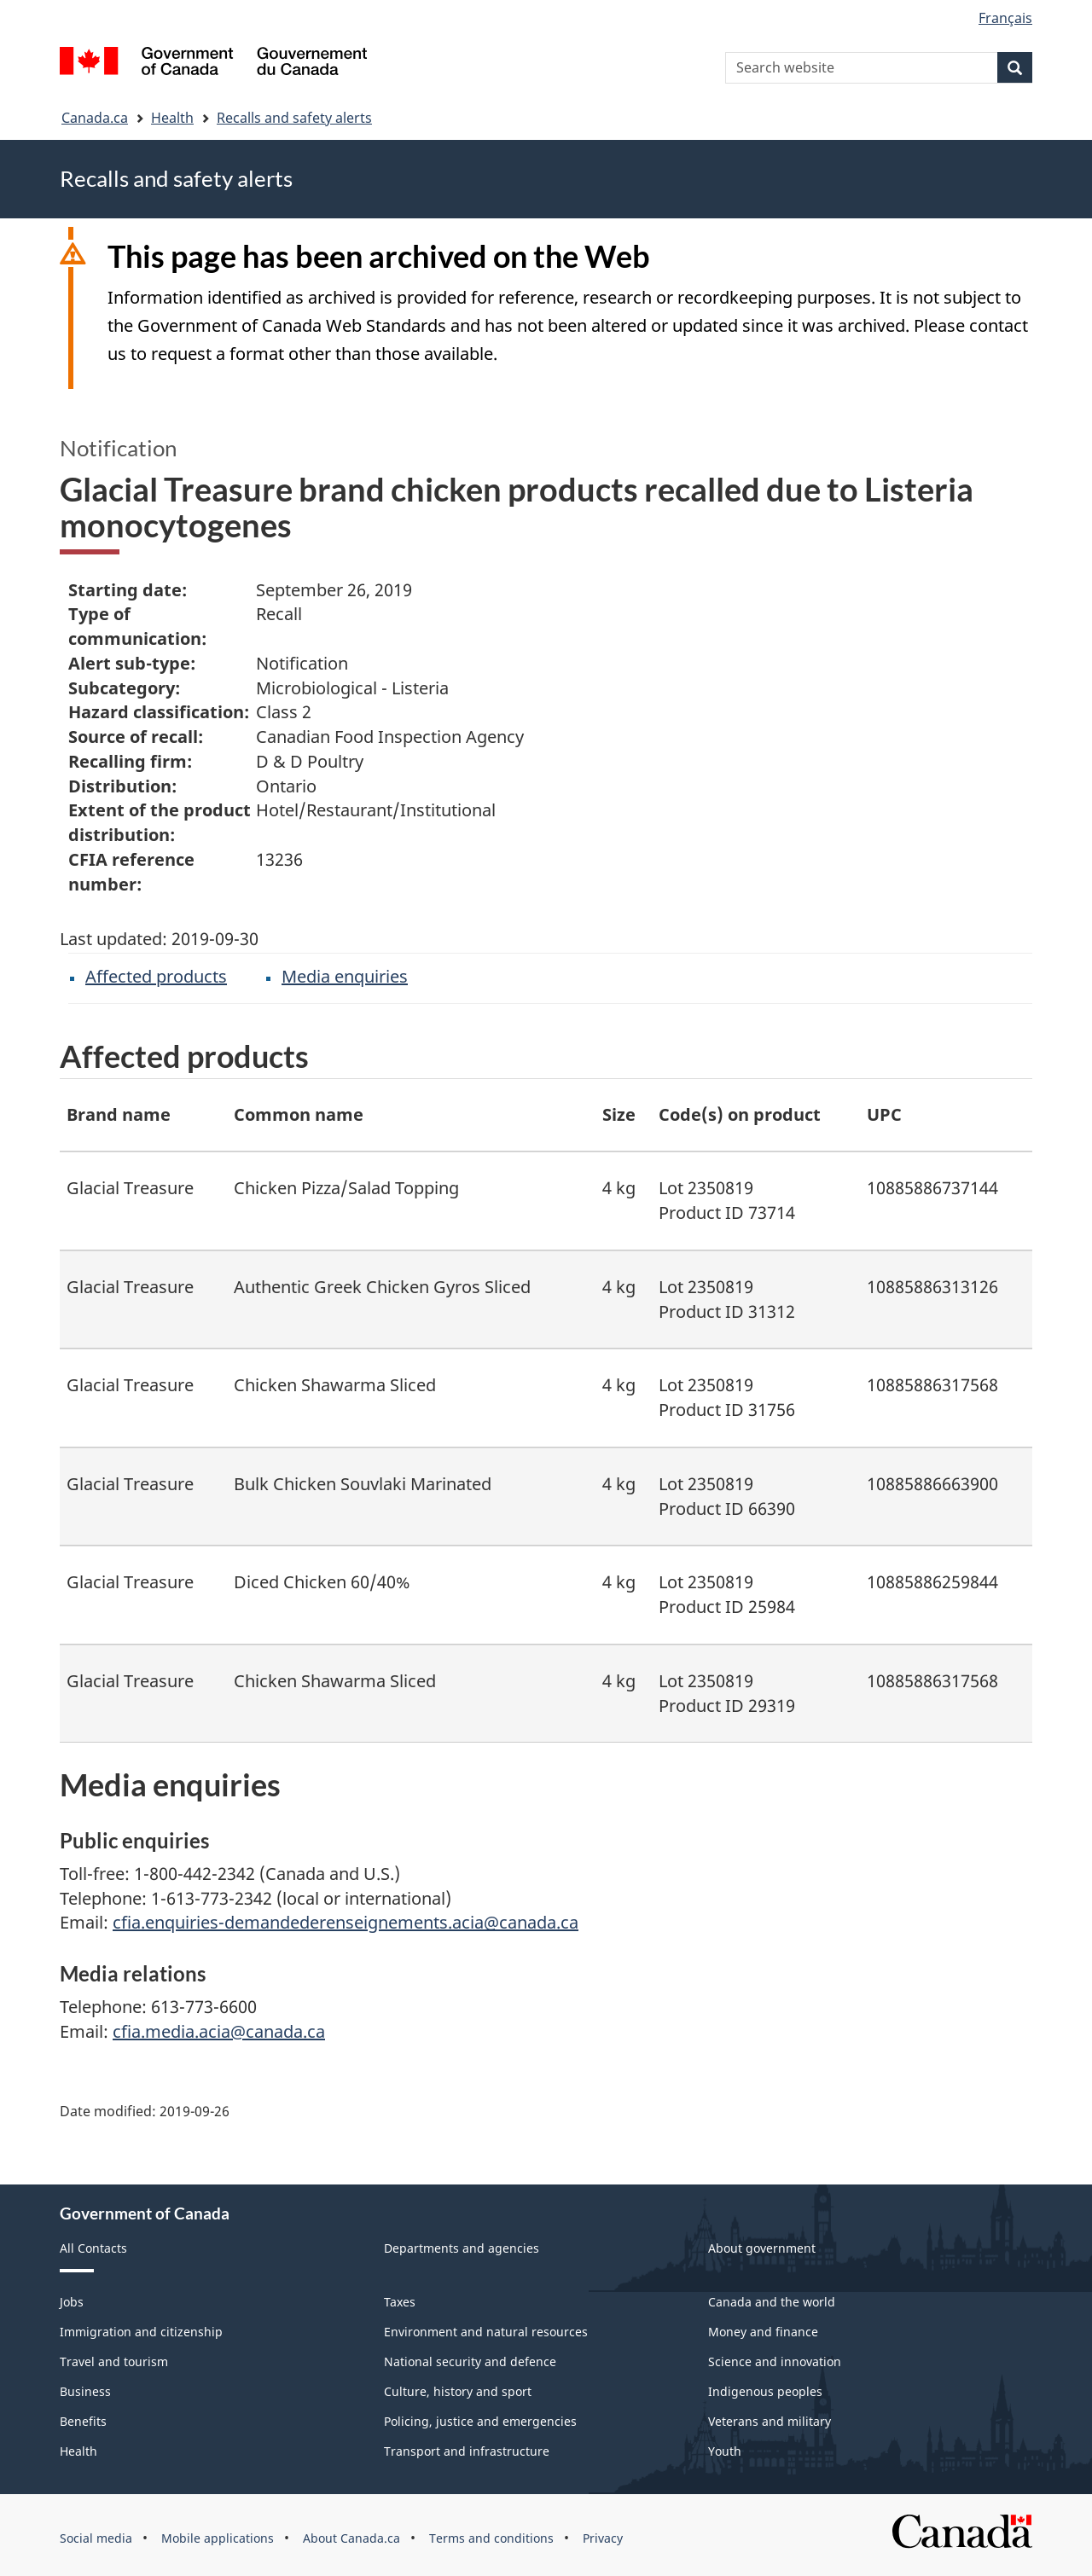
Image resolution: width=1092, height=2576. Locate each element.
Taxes (399, 2302)
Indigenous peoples (765, 2391)
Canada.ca (94, 117)
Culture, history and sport (457, 2391)
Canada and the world (771, 2302)
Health (172, 117)
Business (85, 2391)
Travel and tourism (114, 2361)
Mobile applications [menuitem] (217, 2538)
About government (762, 2248)
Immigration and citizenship (141, 2332)
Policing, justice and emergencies (480, 2421)
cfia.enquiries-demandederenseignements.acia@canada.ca (345, 1922)
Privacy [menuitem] (603, 2538)
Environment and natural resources (486, 2332)
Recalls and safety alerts (294, 117)
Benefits (83, 2421)
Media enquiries (345, 976)
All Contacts (93, 2248)
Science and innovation (774, 2361)
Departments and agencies (461, 2248)
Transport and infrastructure (466, 2451)
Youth (724, 2451)
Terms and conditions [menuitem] (491, 2538)
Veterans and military (769, 2421)
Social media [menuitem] (96, 2538)
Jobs (72, 2302)
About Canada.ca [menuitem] (351, 2538)
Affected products (156, 976)
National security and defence (470, 2361)
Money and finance (763, 2332)
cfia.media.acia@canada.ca (219, 2031)
